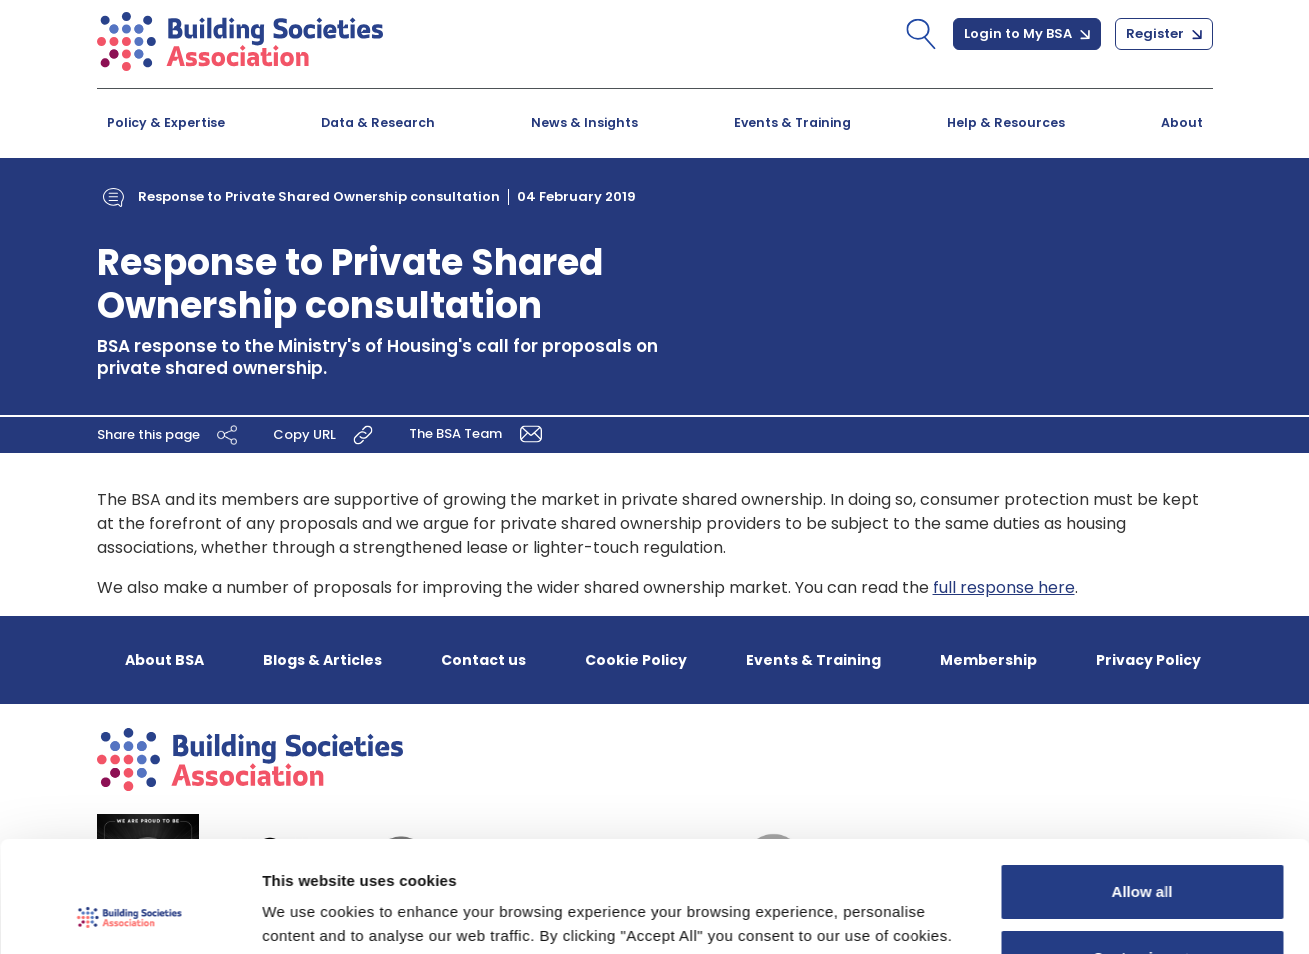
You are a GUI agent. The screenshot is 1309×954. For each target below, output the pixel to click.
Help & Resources (1006, 122)
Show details (308, 914)
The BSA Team (479, 433)
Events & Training (792, 122)
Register (1164, 33)
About (1182, 122)
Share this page (170, 435)
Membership (988, 660)
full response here (1004, 587)
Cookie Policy (636, 660)
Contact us (483, 660)
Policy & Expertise (166, 122)
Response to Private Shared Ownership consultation (319, 196)
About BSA (164, 660)
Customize (1143, 856)
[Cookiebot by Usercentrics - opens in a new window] (129, 915)
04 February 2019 (576, 196)
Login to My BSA (1027, 33)
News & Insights (584, 122)
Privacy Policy (1148, 660)
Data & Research (378, 122)
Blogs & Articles (322, 660)
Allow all (1142, 791)
